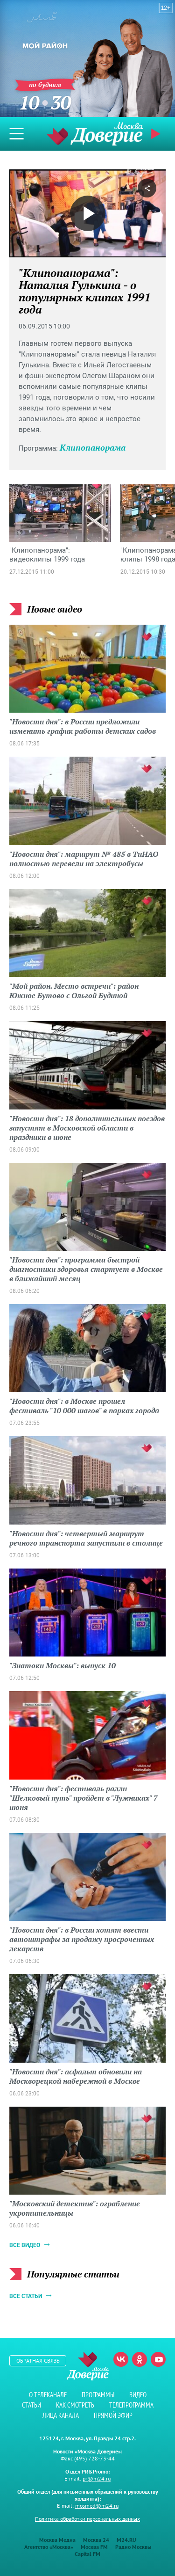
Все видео (24, 2245)
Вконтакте (120, 2359)
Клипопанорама (93, 447)
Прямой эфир (156, 133)
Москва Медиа (57, 2539)
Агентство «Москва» (48, 2546)
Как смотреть (75, 2405)
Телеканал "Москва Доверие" (95, 134)
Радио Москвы (133, 2546)
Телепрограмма (131, 2405)
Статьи (31, 2405)
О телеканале (48, 2394)
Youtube (158, 2359)
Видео (138, 2394)
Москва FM (94, 2546)
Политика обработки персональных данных (87, 2518)
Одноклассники (139, 2359)
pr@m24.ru (97, 2478)
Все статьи (25, 2296)
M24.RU (126, 2539)
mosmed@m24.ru (97, 2505)
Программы (98, 2394)
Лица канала (60, 2415)
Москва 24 (96, 2539)
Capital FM (87, 2553)
